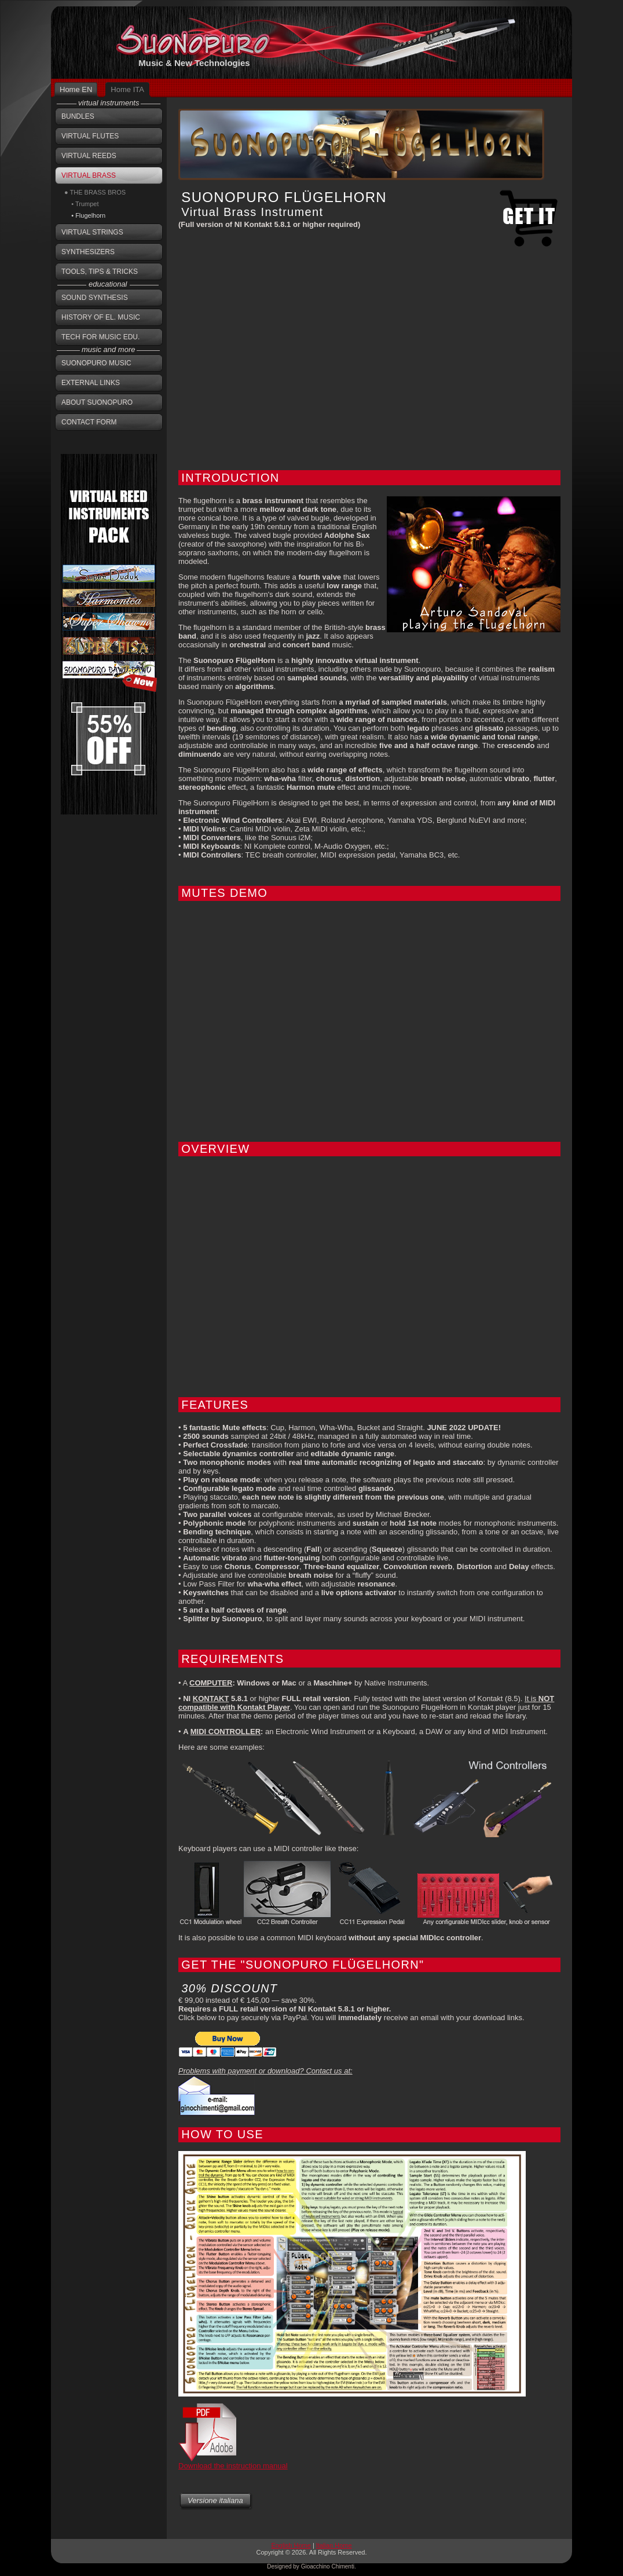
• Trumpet (81, 203)
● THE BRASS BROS (95, 192)
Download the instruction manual (233, 2465)
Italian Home (334, 2545)
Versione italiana (215, 2500)
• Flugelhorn (84, 215)
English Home (290, 2545)
